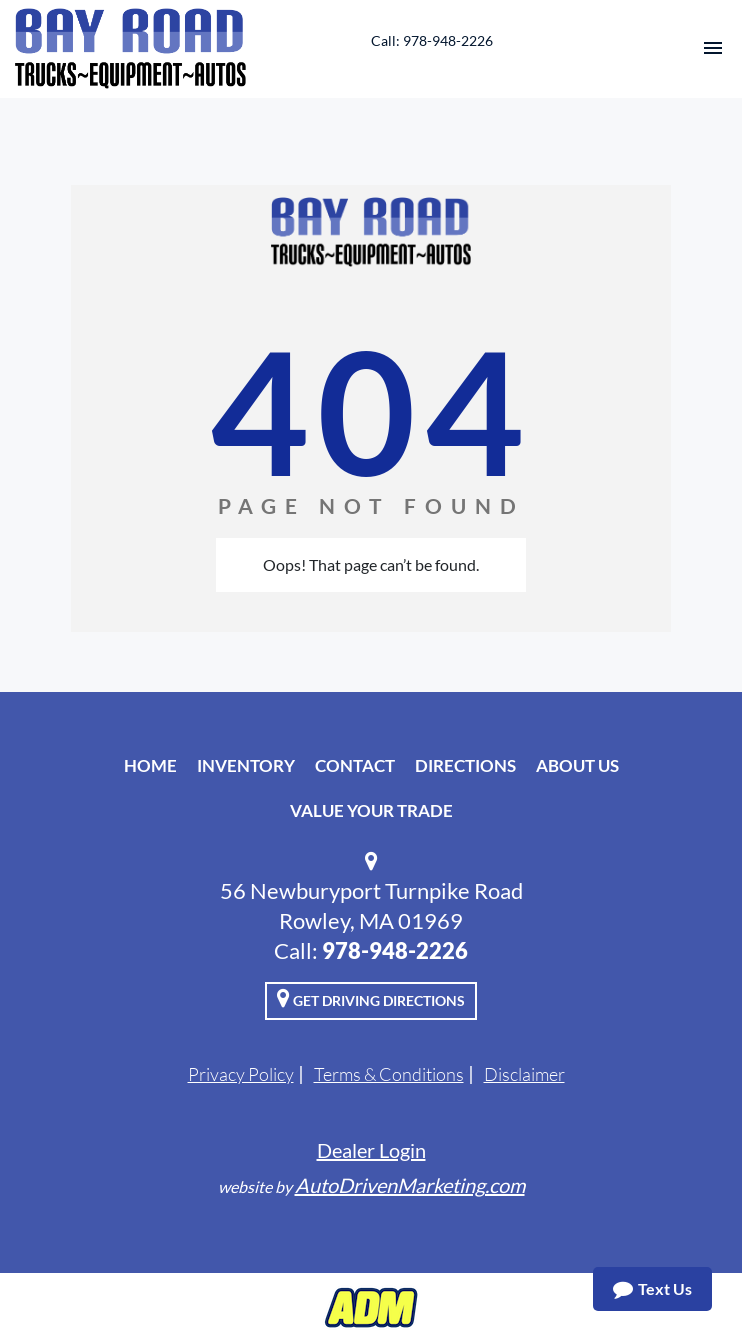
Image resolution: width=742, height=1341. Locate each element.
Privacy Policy (241, 1074)
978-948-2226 (395, 950)
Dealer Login (371, 1150)
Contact (355, 765)
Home (150, 765)
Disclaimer (524, 1074)
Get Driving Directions (371, 998)
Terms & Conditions (389, 1074)
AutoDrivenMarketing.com (410, 1185)
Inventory (246, 765)
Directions (465, 765)
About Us (577, 765)
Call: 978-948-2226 (432, 40)
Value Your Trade (371, 810)
